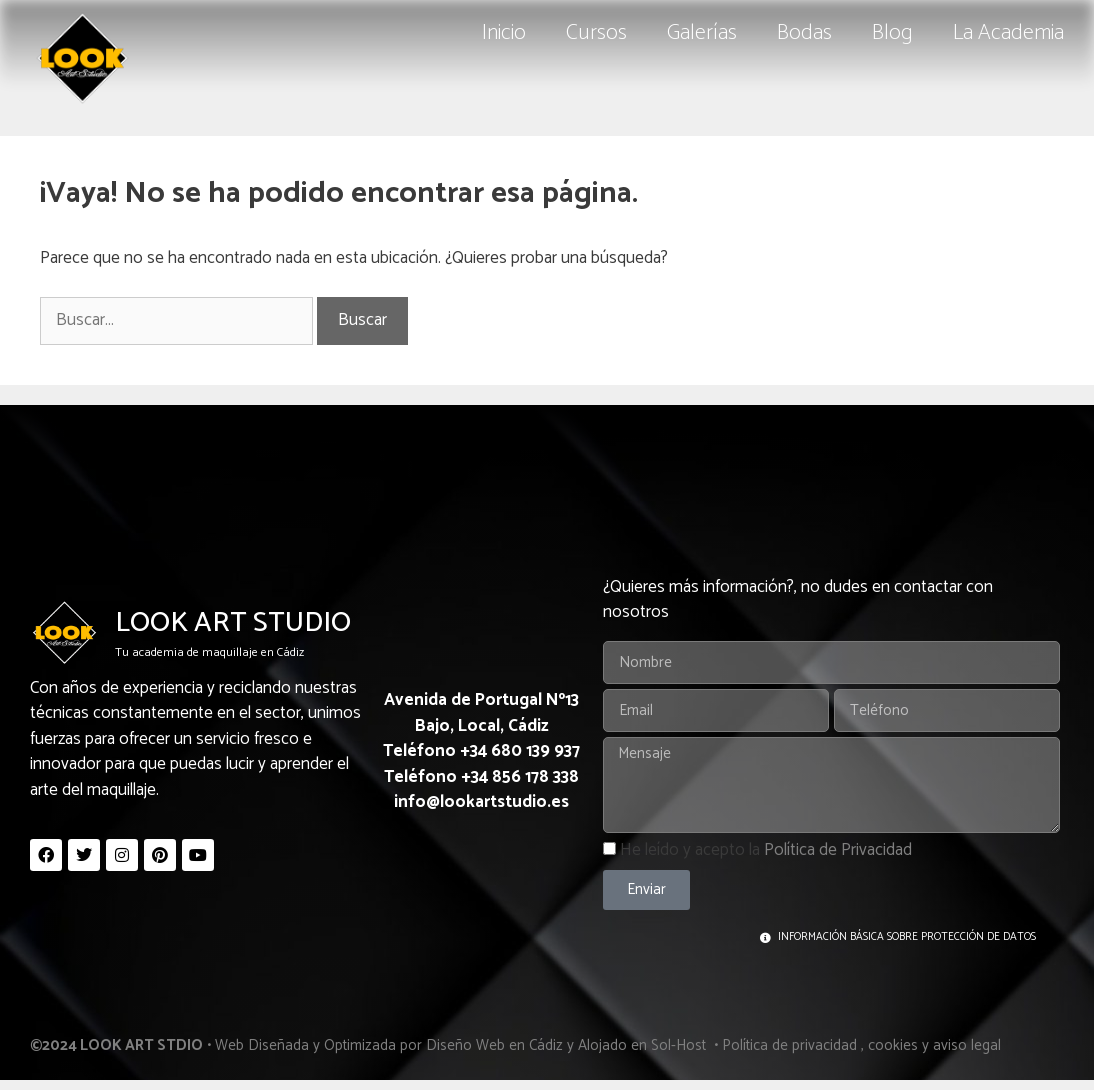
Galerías (702, 33)
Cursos (596, 33)
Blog (892, 33)
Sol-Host (680, 1045)
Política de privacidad (789, 1045)
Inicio (504, 33)
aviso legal (967, 1045)
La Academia (1008, 33)
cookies (893, 1045)
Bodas (804, 33)
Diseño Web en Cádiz (494, 1045)
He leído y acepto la (766, 850)
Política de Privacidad (838, 850)
